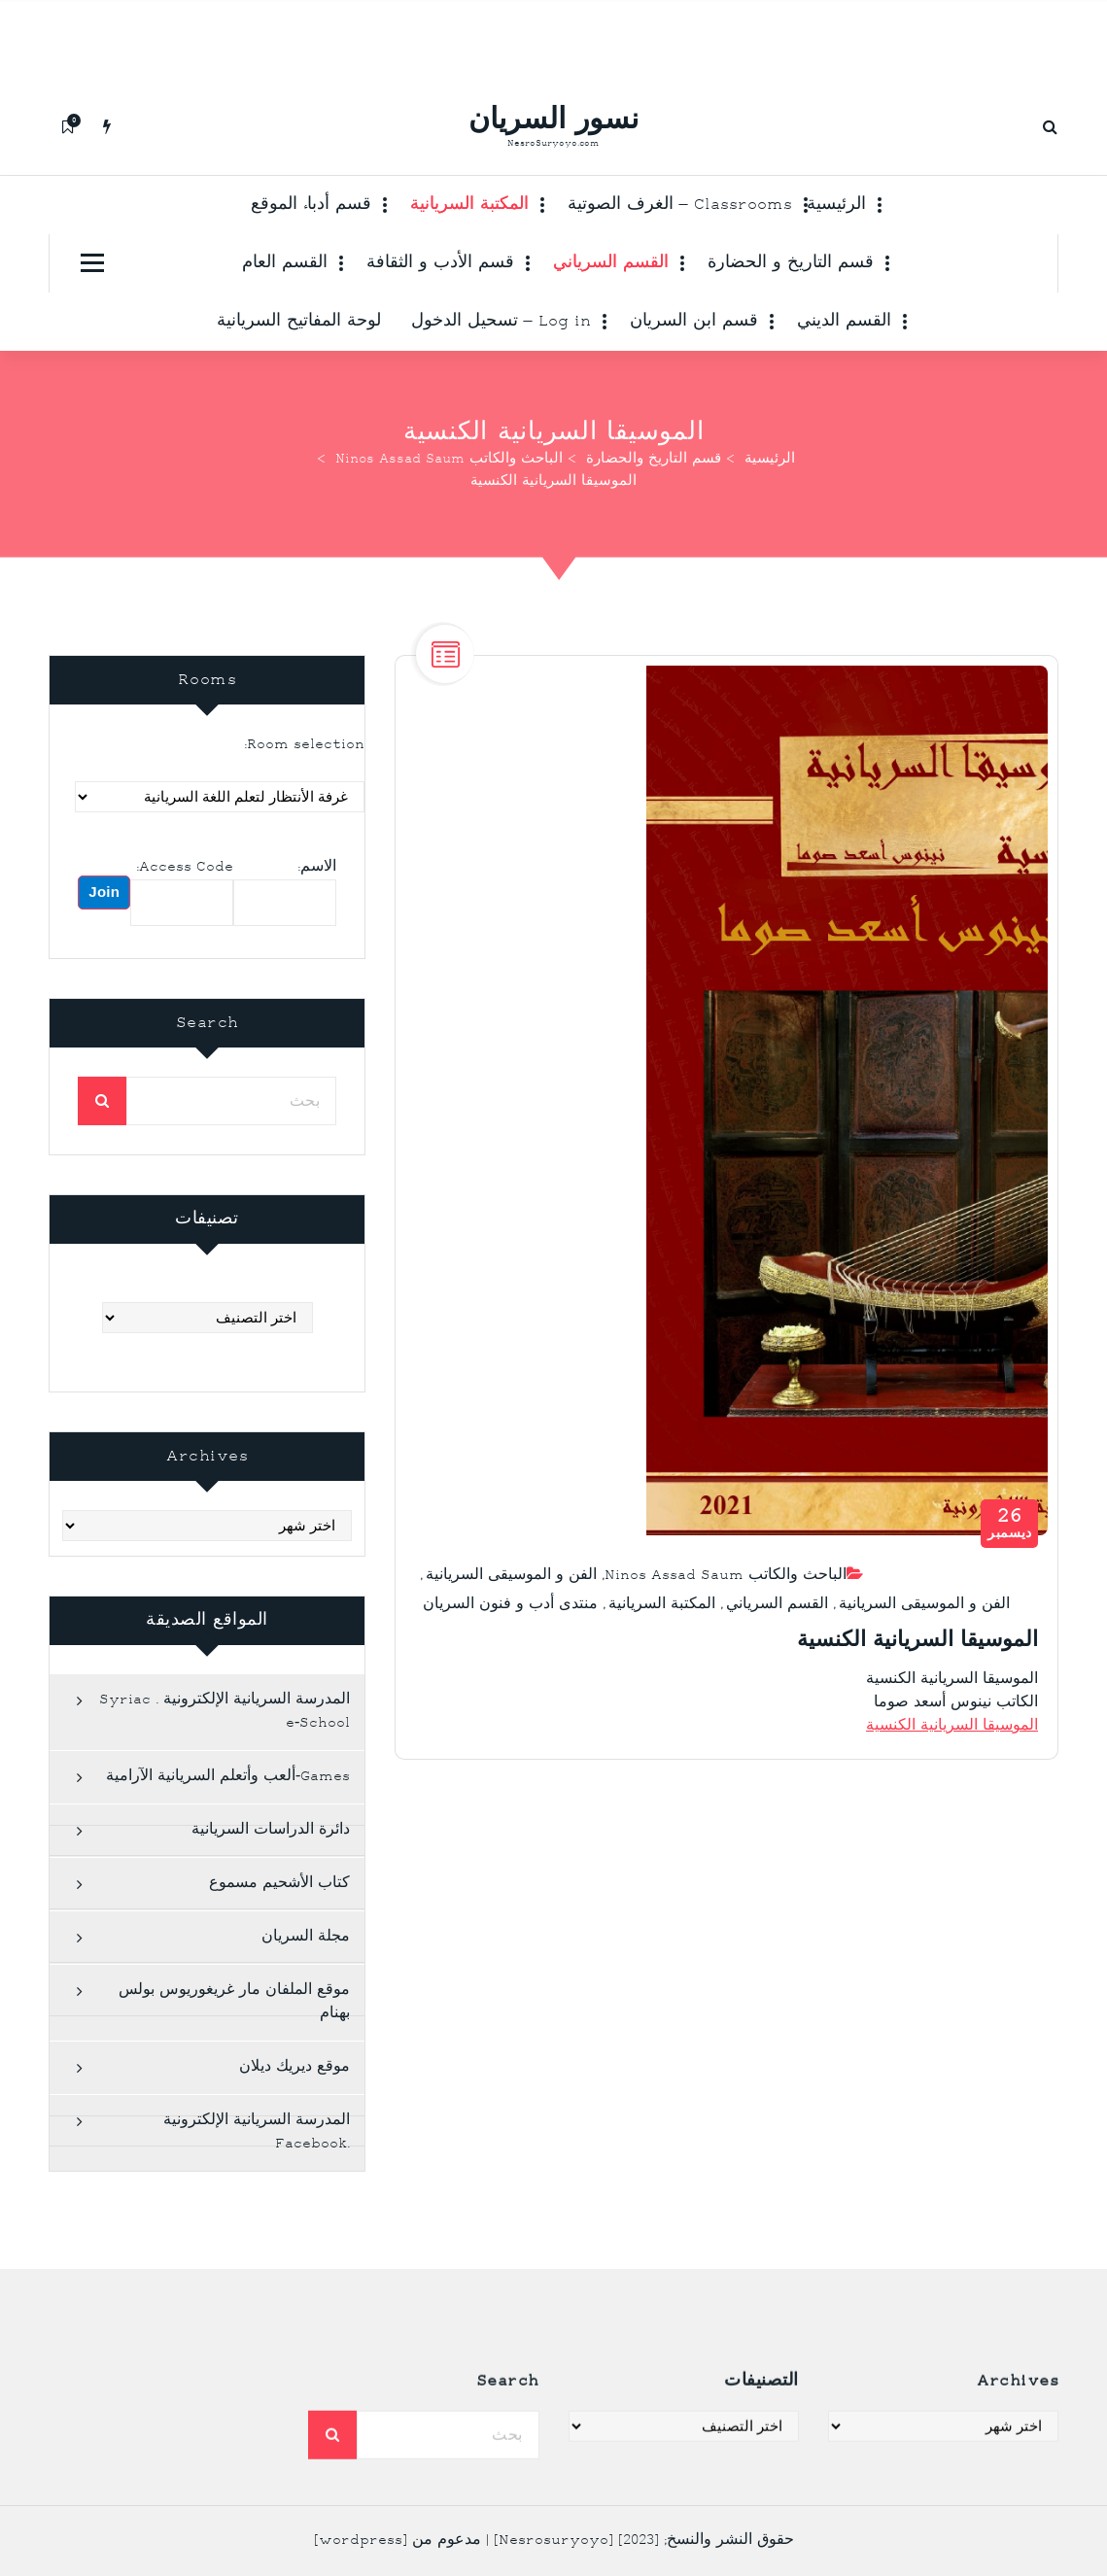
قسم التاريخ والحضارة (653, 459)
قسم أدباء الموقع (311, 205)
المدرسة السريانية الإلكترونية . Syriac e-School (224, 1751)
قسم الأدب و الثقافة (440, 263)
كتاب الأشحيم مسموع (279, 1923)
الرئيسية (836, 205)
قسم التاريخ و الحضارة (791, 263)
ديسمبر (1009, 1553)
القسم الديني (844, 321)
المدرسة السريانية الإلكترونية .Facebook (256, 2172)
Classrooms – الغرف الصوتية (680, 205)
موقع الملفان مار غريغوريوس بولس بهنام (234, 2042)
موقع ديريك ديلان (294, 2107)
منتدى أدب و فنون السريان (510, 1635)
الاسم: (316, 906)
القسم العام (285, 263)
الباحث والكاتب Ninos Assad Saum (449, 459)
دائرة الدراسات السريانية (270, 1870)
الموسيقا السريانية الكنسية (952, 1757)
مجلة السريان (305, 1977)
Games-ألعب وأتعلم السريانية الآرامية (228, 1816)
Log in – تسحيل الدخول (501, 321)
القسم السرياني (611, 263)
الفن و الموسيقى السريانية (511, 1605)
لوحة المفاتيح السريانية (299, 321)
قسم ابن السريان (694, 321)
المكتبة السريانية (469, 205)
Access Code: (184, 906)
